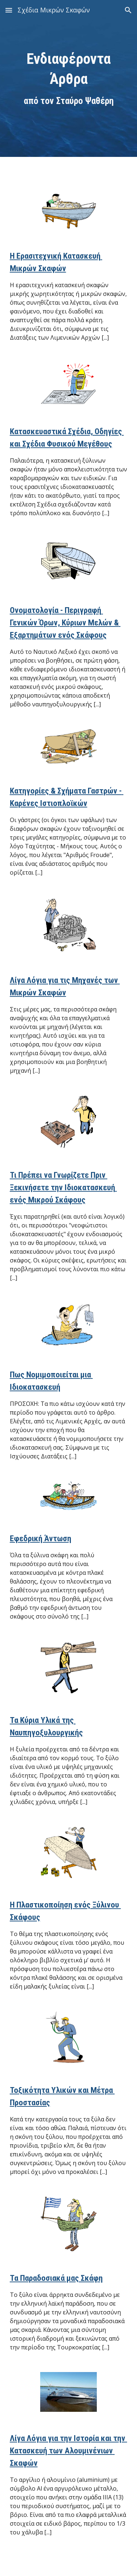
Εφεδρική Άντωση (40, 1538)
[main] (68, 78)
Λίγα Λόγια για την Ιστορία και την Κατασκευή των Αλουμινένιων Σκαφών (68, 2450)
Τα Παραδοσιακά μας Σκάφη (56, 2278)
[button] (9, 10)
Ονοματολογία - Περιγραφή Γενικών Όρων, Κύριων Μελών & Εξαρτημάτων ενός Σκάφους (65, 622)
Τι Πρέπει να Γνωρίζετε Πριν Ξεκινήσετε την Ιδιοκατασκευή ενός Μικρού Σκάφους (63, 1187)
